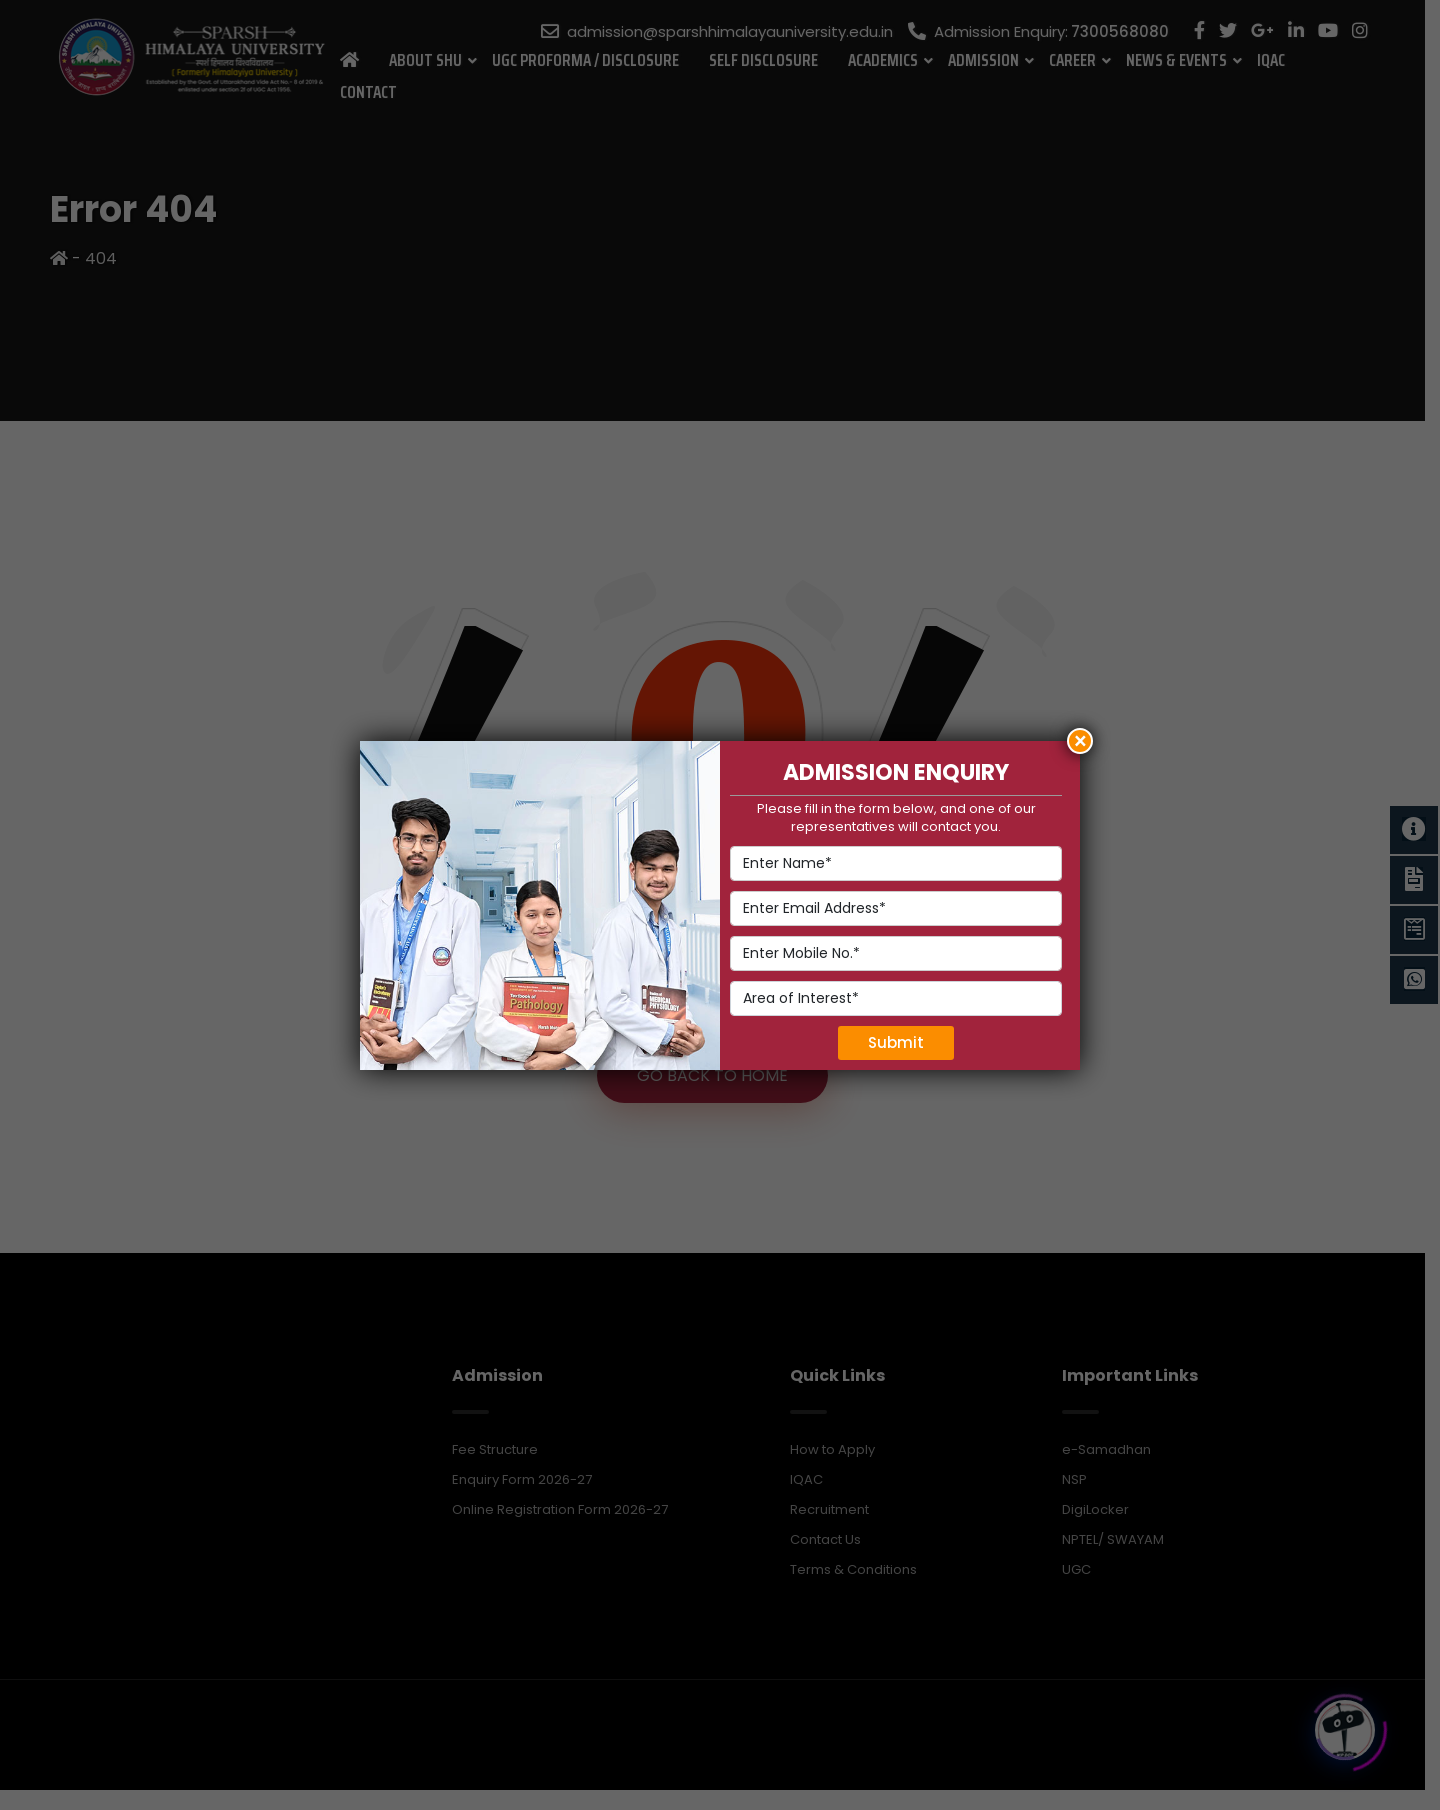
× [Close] (1080, 741)
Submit (896, 1042)
